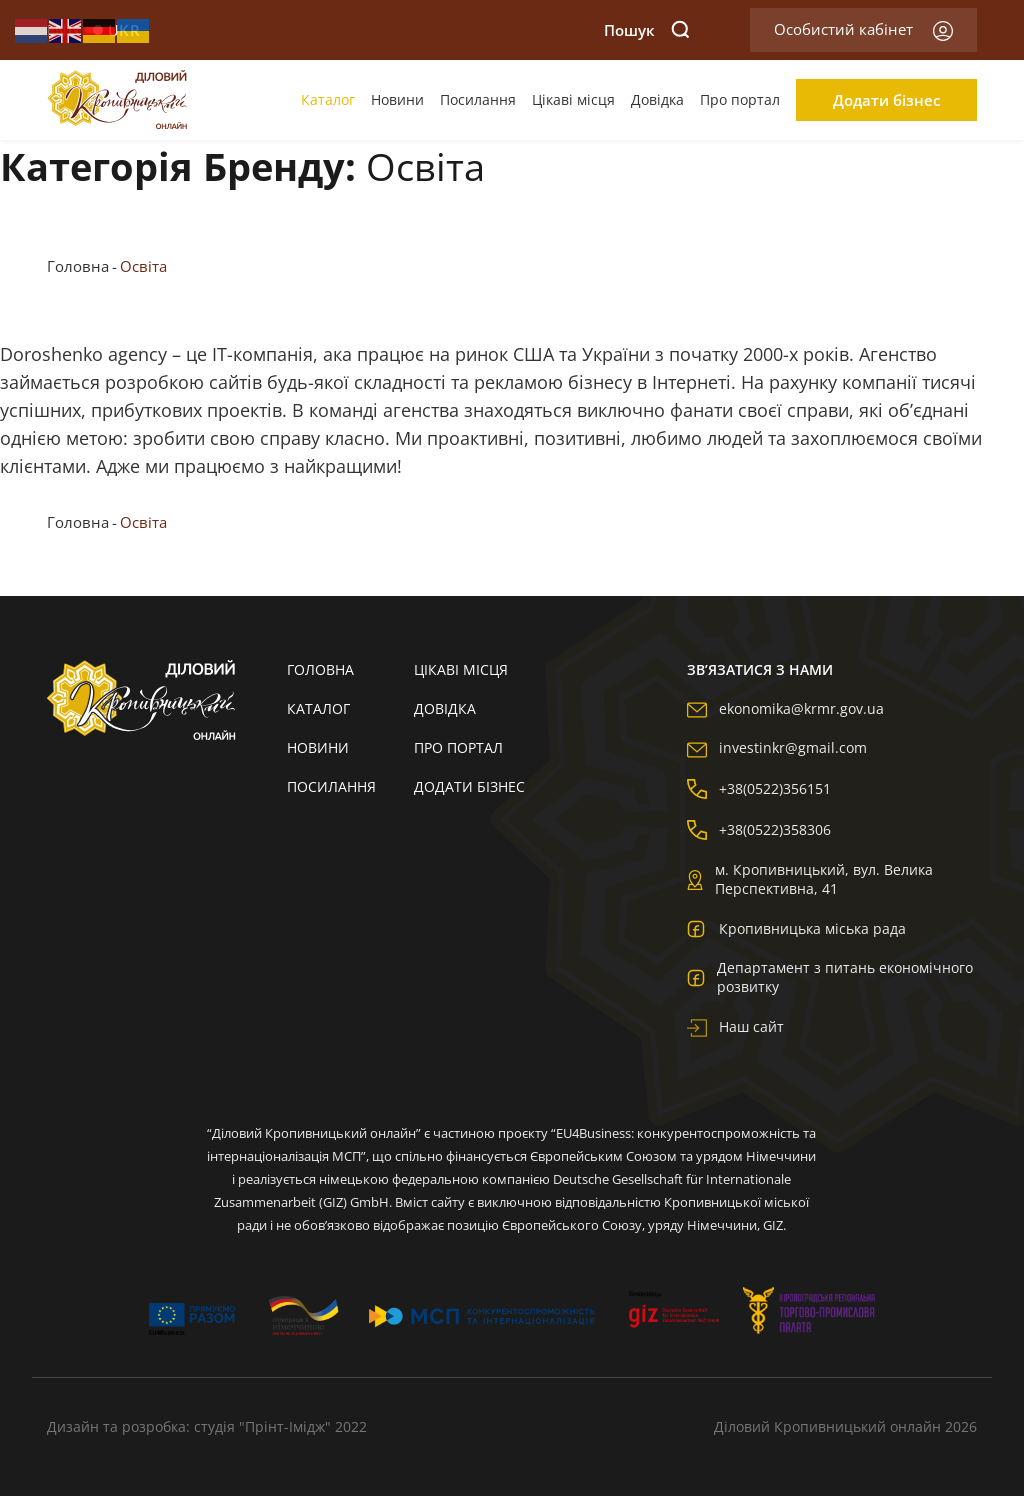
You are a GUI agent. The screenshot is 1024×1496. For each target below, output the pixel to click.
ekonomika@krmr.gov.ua (785, 708)
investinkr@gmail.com (777, 747)
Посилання (478, 99)
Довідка (657, 99)
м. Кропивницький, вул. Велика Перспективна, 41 (810, 879)
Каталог (328, 99)
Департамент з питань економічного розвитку (830, 977)
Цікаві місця (573, 99)
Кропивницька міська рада (796, 928)
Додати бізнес (886, 100)
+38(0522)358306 (759, 829)
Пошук (647, 30)
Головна (78, 266)
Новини (397, 99)
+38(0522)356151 (759, 788)
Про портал (740, 99)
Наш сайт (735, 1026)
